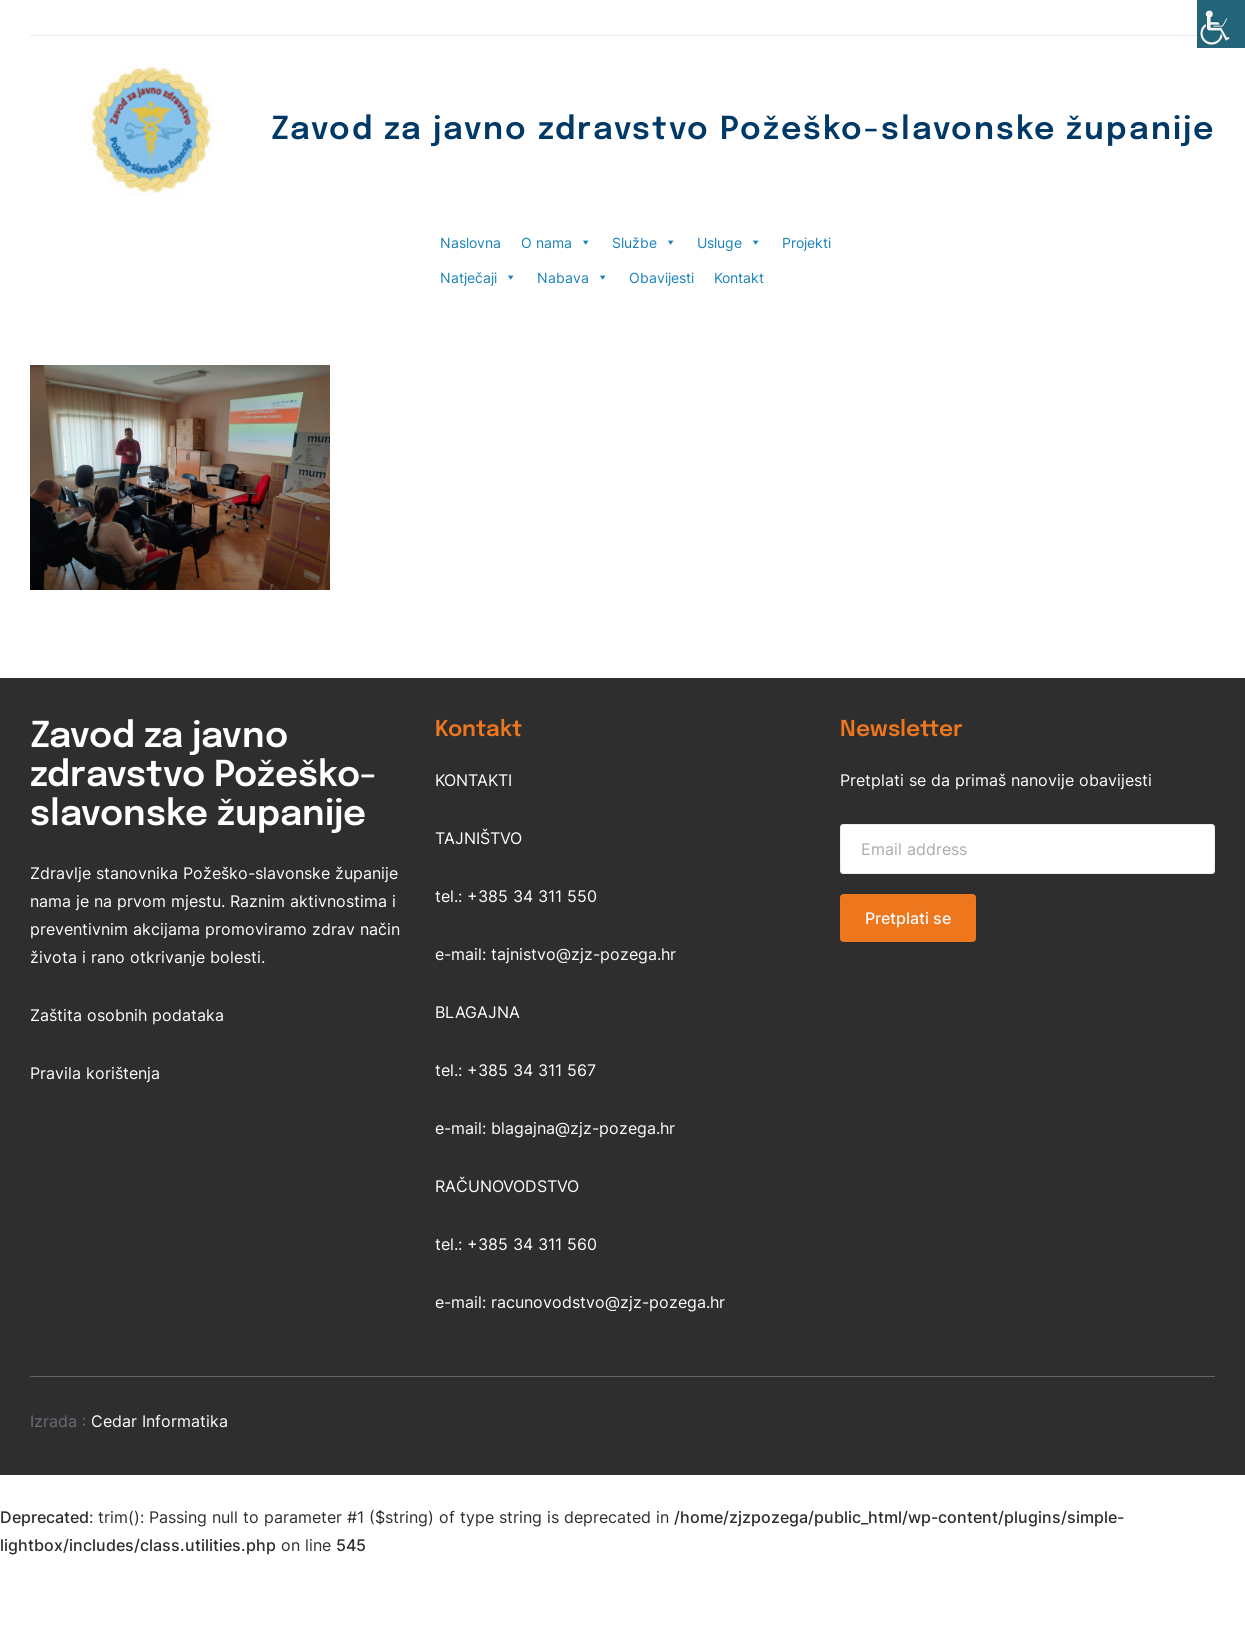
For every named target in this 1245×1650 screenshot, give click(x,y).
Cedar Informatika (159, 1421)
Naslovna (470, 242)
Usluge (729, 242)
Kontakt (739, 277)
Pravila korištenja (95, 1073)
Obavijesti (661, 277)
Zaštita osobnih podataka (127, 1015)
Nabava (573, 277)
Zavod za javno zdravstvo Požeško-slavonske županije (743, 130)
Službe (644, 242)
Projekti (806, 242)
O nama (556, 242)
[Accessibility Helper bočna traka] (1221, 24)
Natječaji (478, 277)
